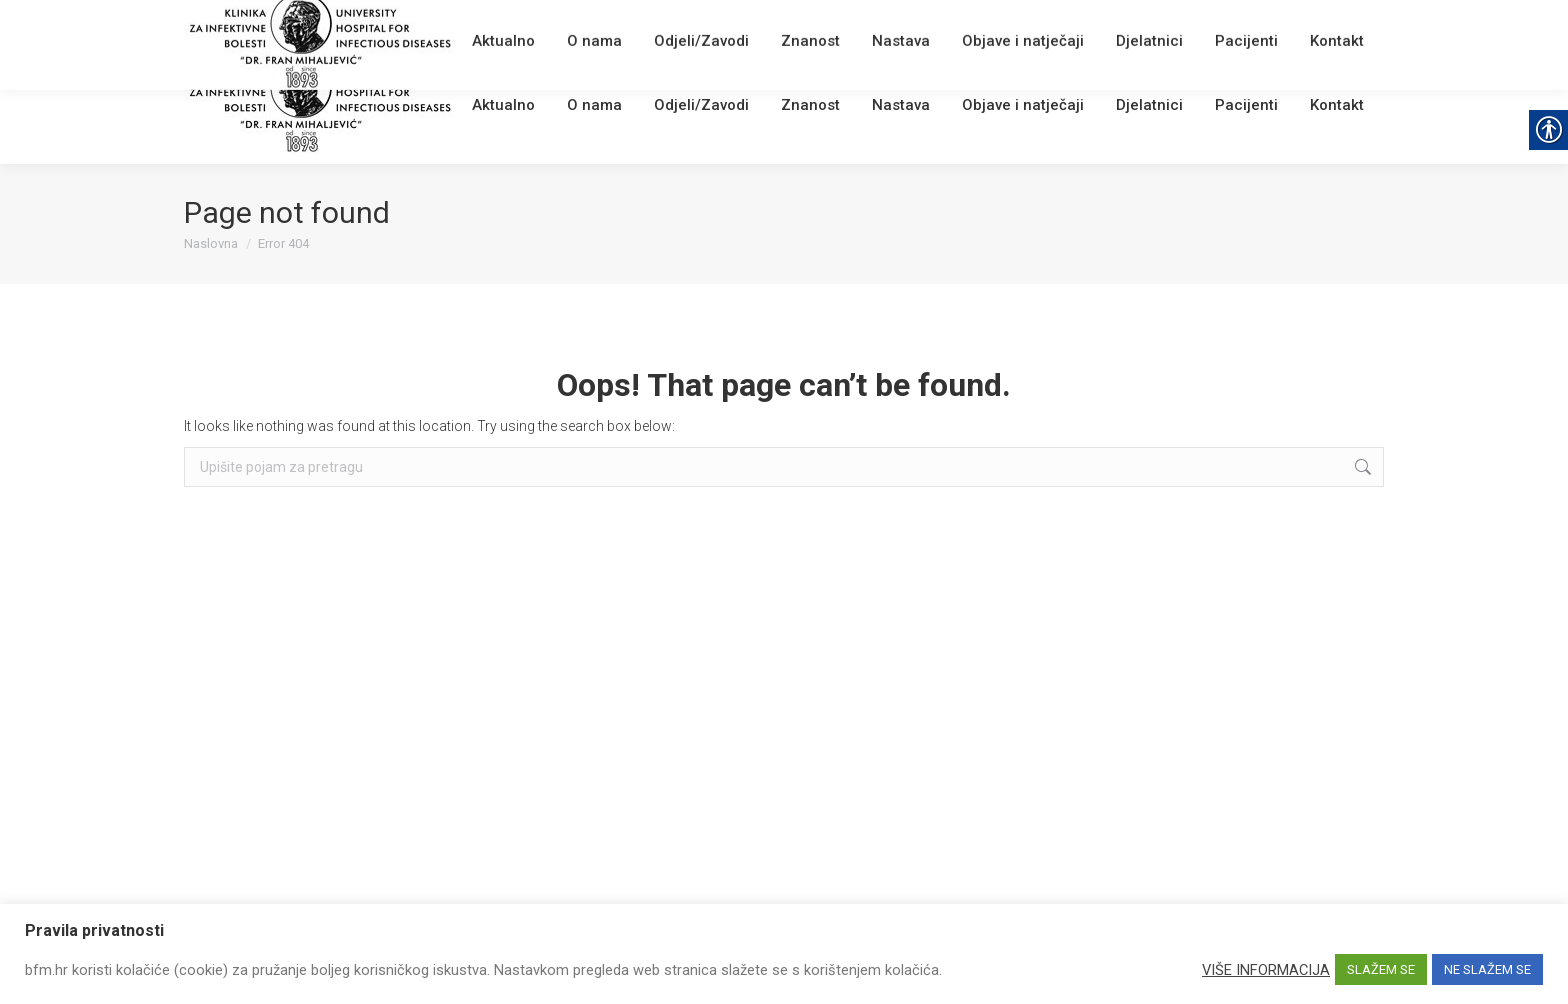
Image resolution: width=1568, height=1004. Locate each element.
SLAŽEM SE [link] (1381, 969)
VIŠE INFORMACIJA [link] (1266, 970)
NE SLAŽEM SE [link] (1487, 969)
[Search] (1264, 22)
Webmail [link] (523, 24)
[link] (479, 24)
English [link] (579, 24)
